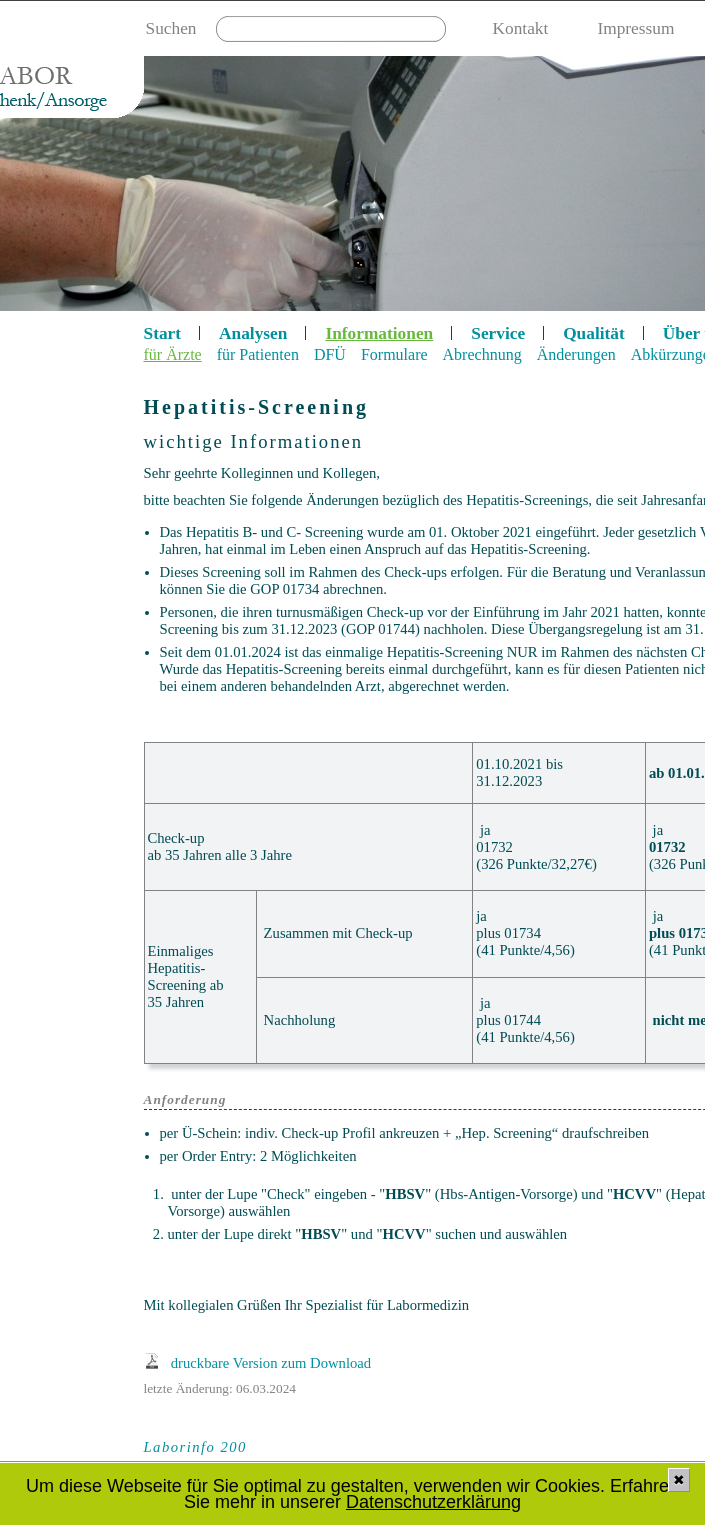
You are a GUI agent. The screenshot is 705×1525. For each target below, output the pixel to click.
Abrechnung (482, 354)
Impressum (635, 28)
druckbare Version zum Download (271, 1363)
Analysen (253, 333)
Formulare (394, 354)
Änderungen (576, 354)
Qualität (594, 333)
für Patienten (258, 354)
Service (498, 333)
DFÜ (330, 354)
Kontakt (521, 28)
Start (163, 333)
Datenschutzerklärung (433, 1502)
